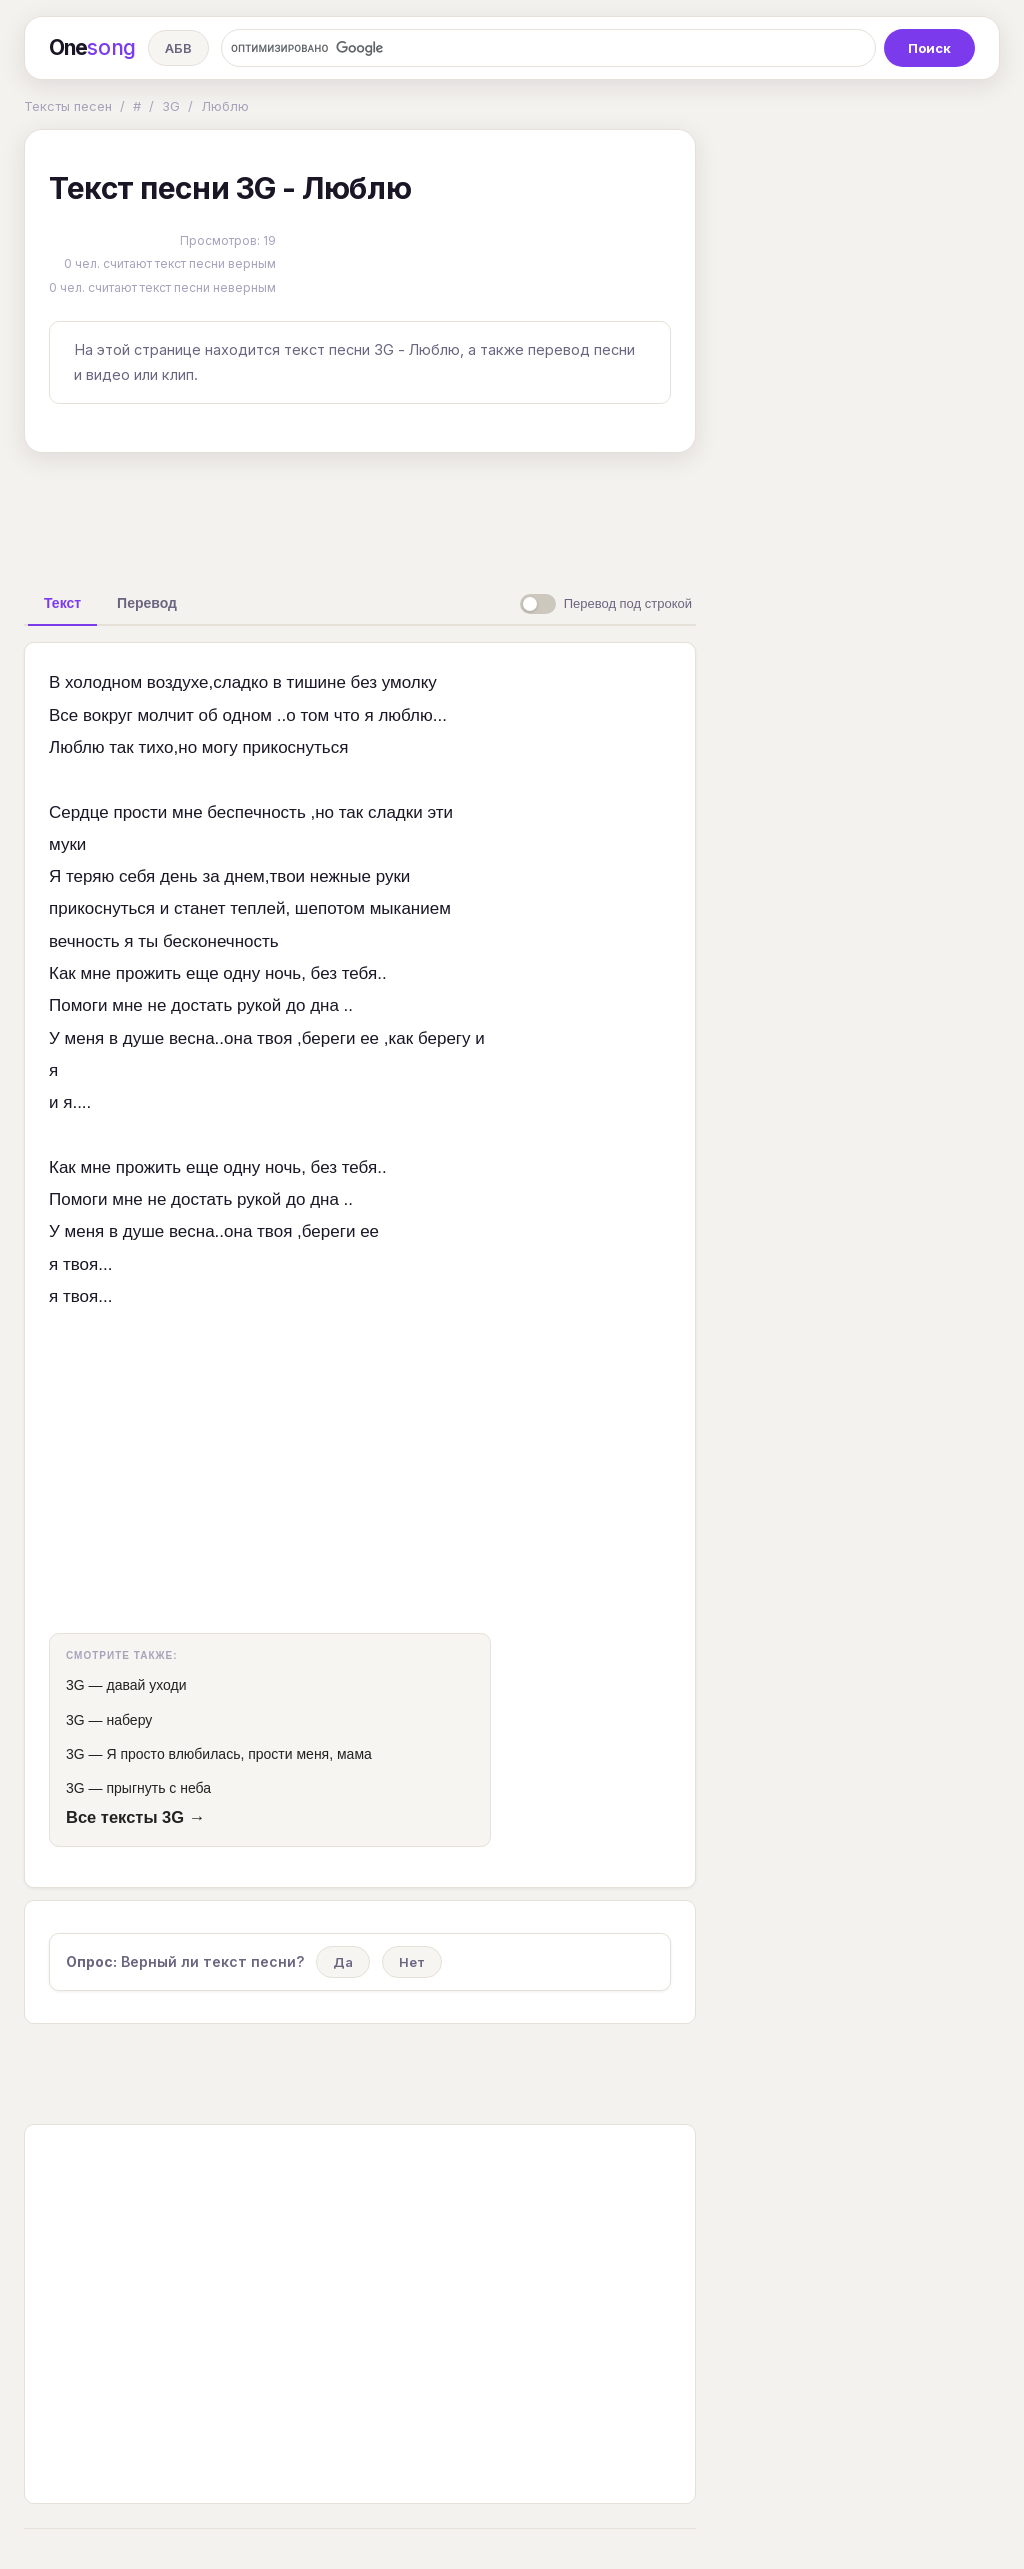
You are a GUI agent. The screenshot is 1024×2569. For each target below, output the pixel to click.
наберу (129, 1720)
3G (171, 106)
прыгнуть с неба (158, 1788)
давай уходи (146, 1685)
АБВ (178, 48)
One (92, 48)
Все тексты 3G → (135, 1817)
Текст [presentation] (62, 603)
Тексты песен (68, 106)
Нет (412, 1962)
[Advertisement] (360, 514)
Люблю (225, 106)
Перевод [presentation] (147, 603)
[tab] (62, 603)
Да (343, 1962)
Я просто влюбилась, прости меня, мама (238, 1754)
